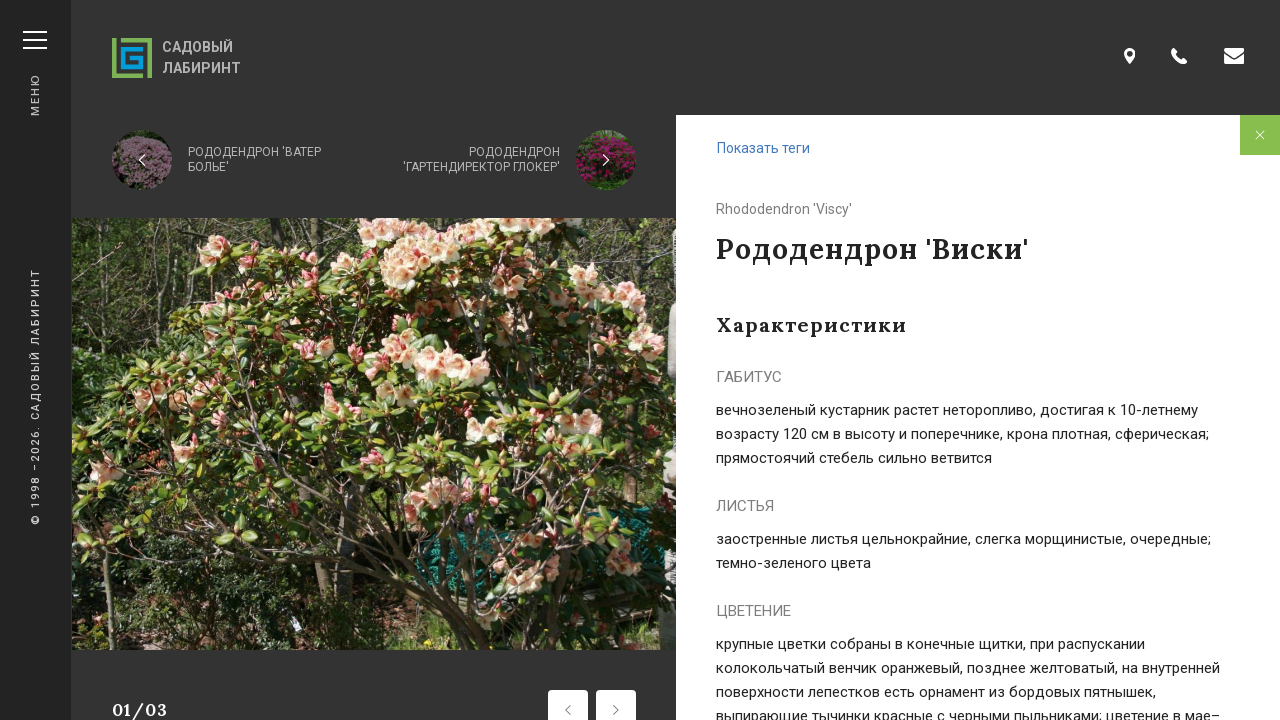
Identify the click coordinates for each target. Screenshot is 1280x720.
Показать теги (763, 148)
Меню (35, 73)
